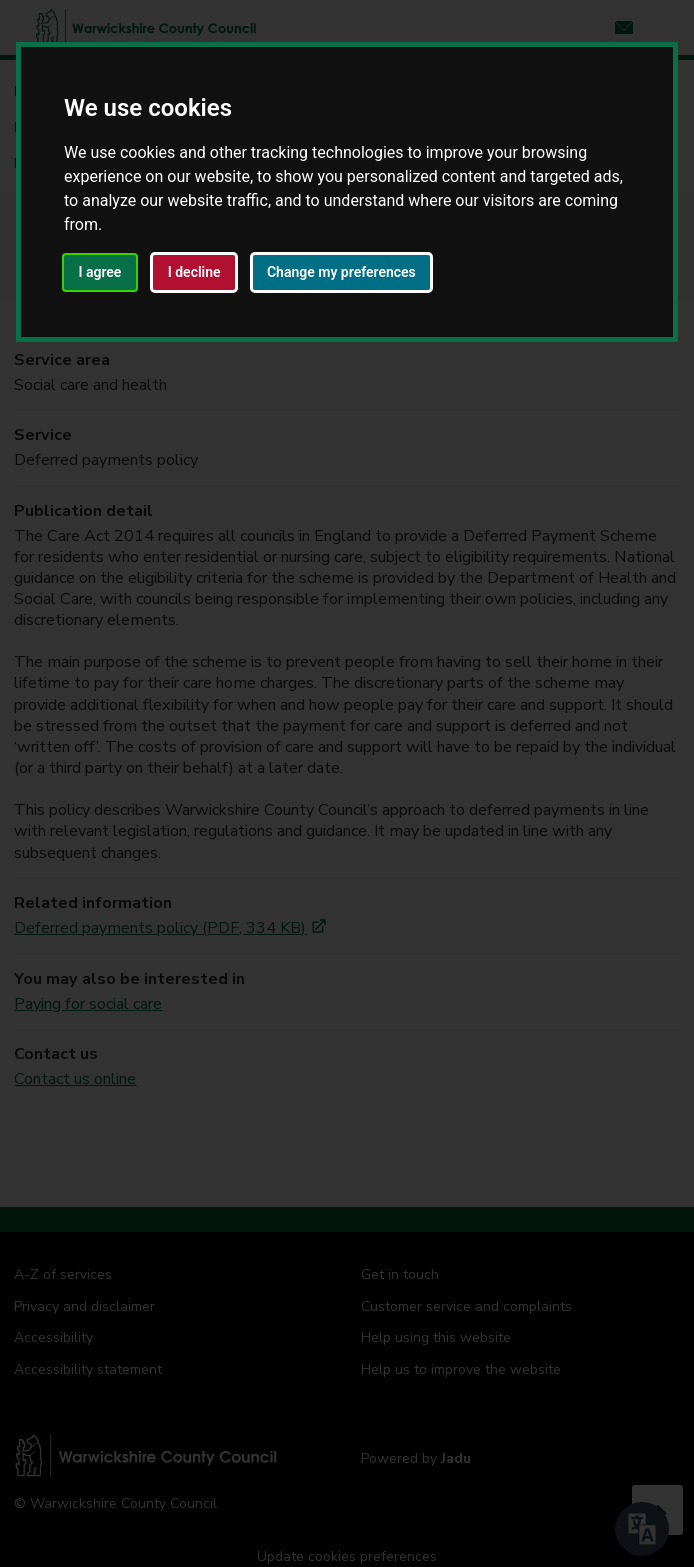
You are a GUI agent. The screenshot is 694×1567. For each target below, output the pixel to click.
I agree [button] (99, 272)
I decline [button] (194, 272)
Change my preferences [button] (341, 272)
